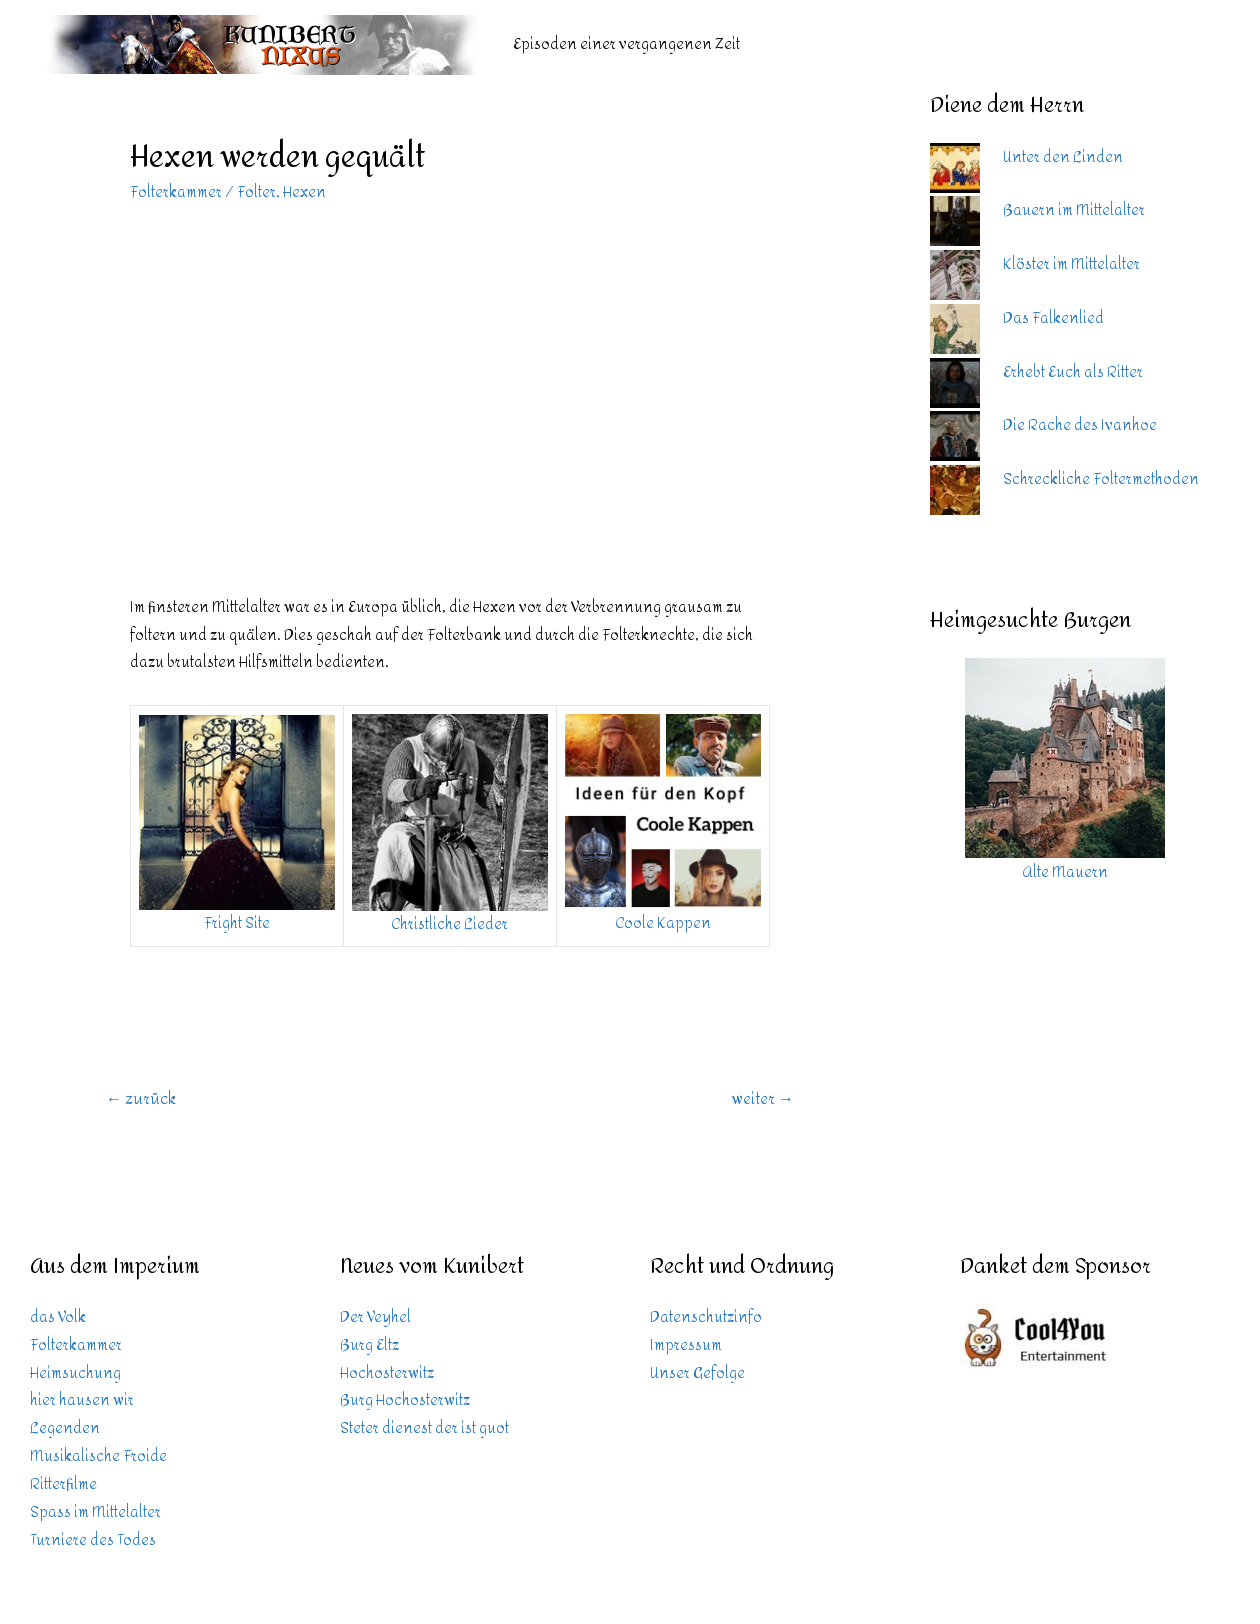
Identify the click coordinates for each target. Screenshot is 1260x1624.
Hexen (304, 192)
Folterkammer (176, 192)
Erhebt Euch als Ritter (1073, 372)
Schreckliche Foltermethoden (1101, 479)
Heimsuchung (75, 1373)
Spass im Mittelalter (95, 1512)
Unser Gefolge (697, 1373)
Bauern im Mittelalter (1074, 210)
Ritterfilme (63, 1484)
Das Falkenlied (1053, 318)
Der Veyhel (375, 1317)
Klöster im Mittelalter (1071, 264)
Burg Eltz (369, 1345)
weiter (762, 1098)
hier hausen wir (82, 1400)
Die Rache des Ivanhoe (1080, 425)
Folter (256, 192)
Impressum (686, 1345)
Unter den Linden (1063, 157)
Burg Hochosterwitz (405, 1400)
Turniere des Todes (93, 1540)
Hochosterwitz (387, 1373)
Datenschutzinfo (706, 1317)
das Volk (58, 1317)
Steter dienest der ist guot (424, 1428)
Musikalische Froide (98, 1456)
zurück (141, 1098)
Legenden (65, 1428)
